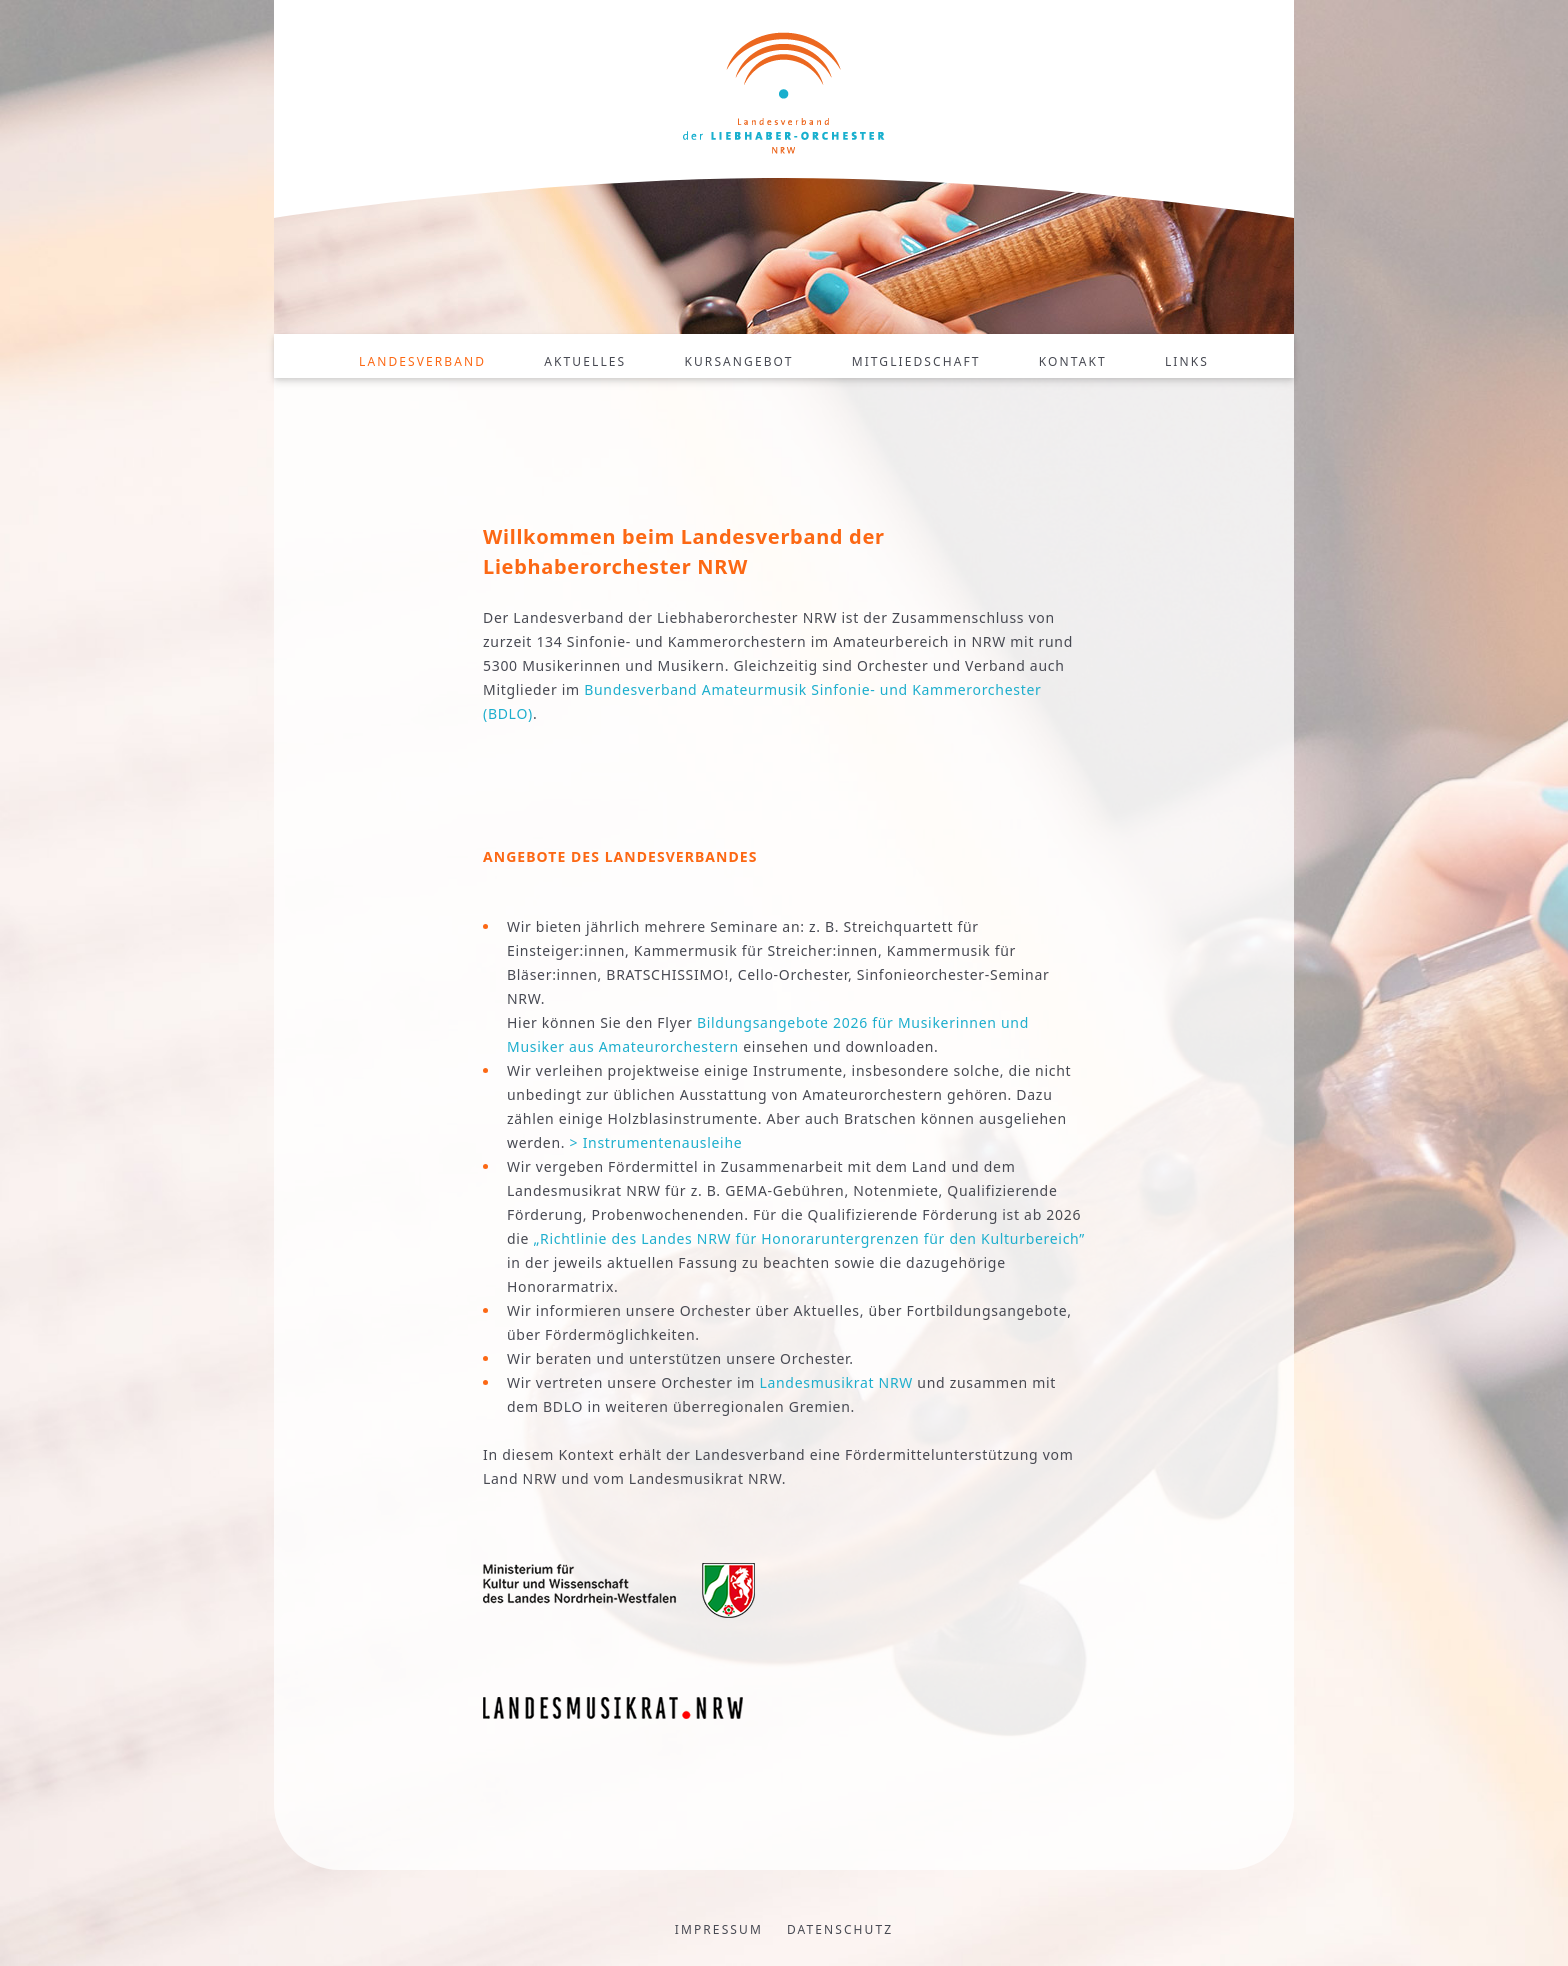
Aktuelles (585, 361)
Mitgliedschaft (916, 361)
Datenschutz (840, 1929)
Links (1187, 361)
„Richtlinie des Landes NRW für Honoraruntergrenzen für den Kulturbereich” (809, 1238)
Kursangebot (738, 361)
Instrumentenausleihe (663, 1142)
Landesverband (422, 361)
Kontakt (1073, 361)
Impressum (719, 1929)
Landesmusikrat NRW (836, 1382)
